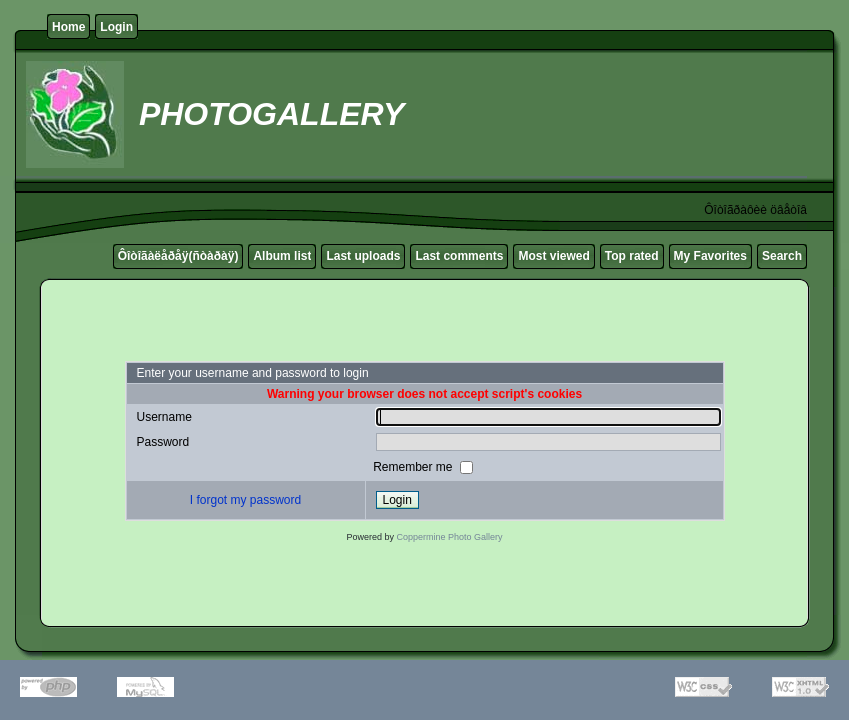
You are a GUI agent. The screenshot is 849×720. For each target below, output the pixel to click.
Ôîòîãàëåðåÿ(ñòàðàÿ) (178, 256)
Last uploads (363, 256)
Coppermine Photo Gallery (449, 537)
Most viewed (553, 256)
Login (116, 27)
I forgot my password (245, 500)
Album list (282, 256)
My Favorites (710, 256)
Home (68, 27)
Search (782, 256)
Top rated (632, 256)
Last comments (459, 256)
